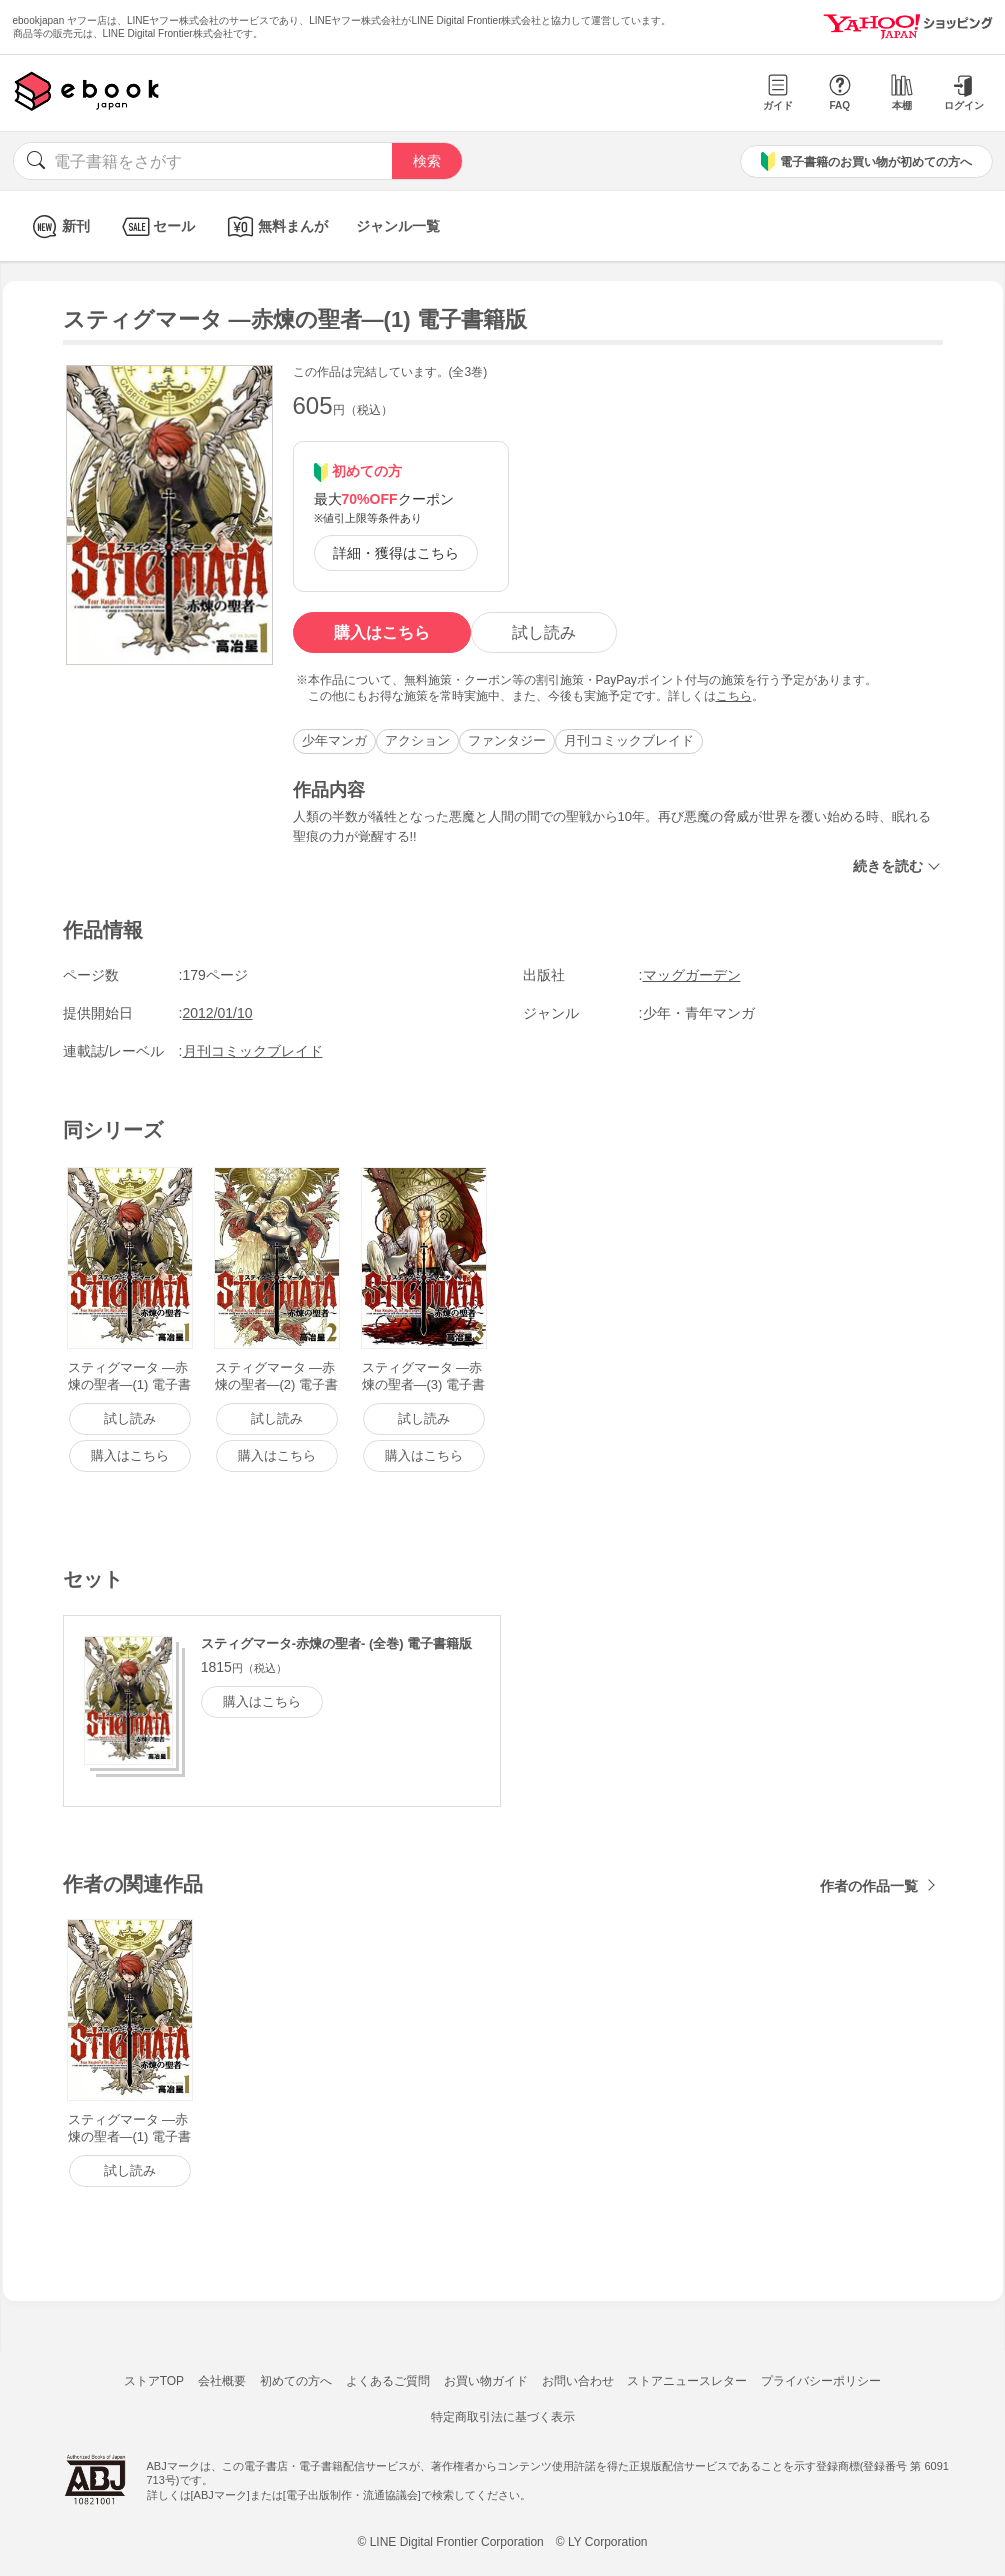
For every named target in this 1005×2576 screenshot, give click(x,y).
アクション (417, 740)
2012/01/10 (218, 1013)
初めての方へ (296, 2381)
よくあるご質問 (388, 2381)
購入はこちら (382, 632)
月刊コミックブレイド (629, 740)
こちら (734, 696)
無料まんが (275, 226)
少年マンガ (334, 740)
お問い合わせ (578, 2381)
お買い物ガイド (486, 2381)
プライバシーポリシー (821, 2381)
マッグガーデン (692, 975)
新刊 (58, 226)
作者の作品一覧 (869, 1886)
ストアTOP (154, 2381)
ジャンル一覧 (398, 226)
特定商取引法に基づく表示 (503, 2417)
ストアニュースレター (687, 2381)
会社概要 (222, 2381)
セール (156, 226)
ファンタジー (507, 740)
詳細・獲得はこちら (396, 553)
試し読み (544, 632)
